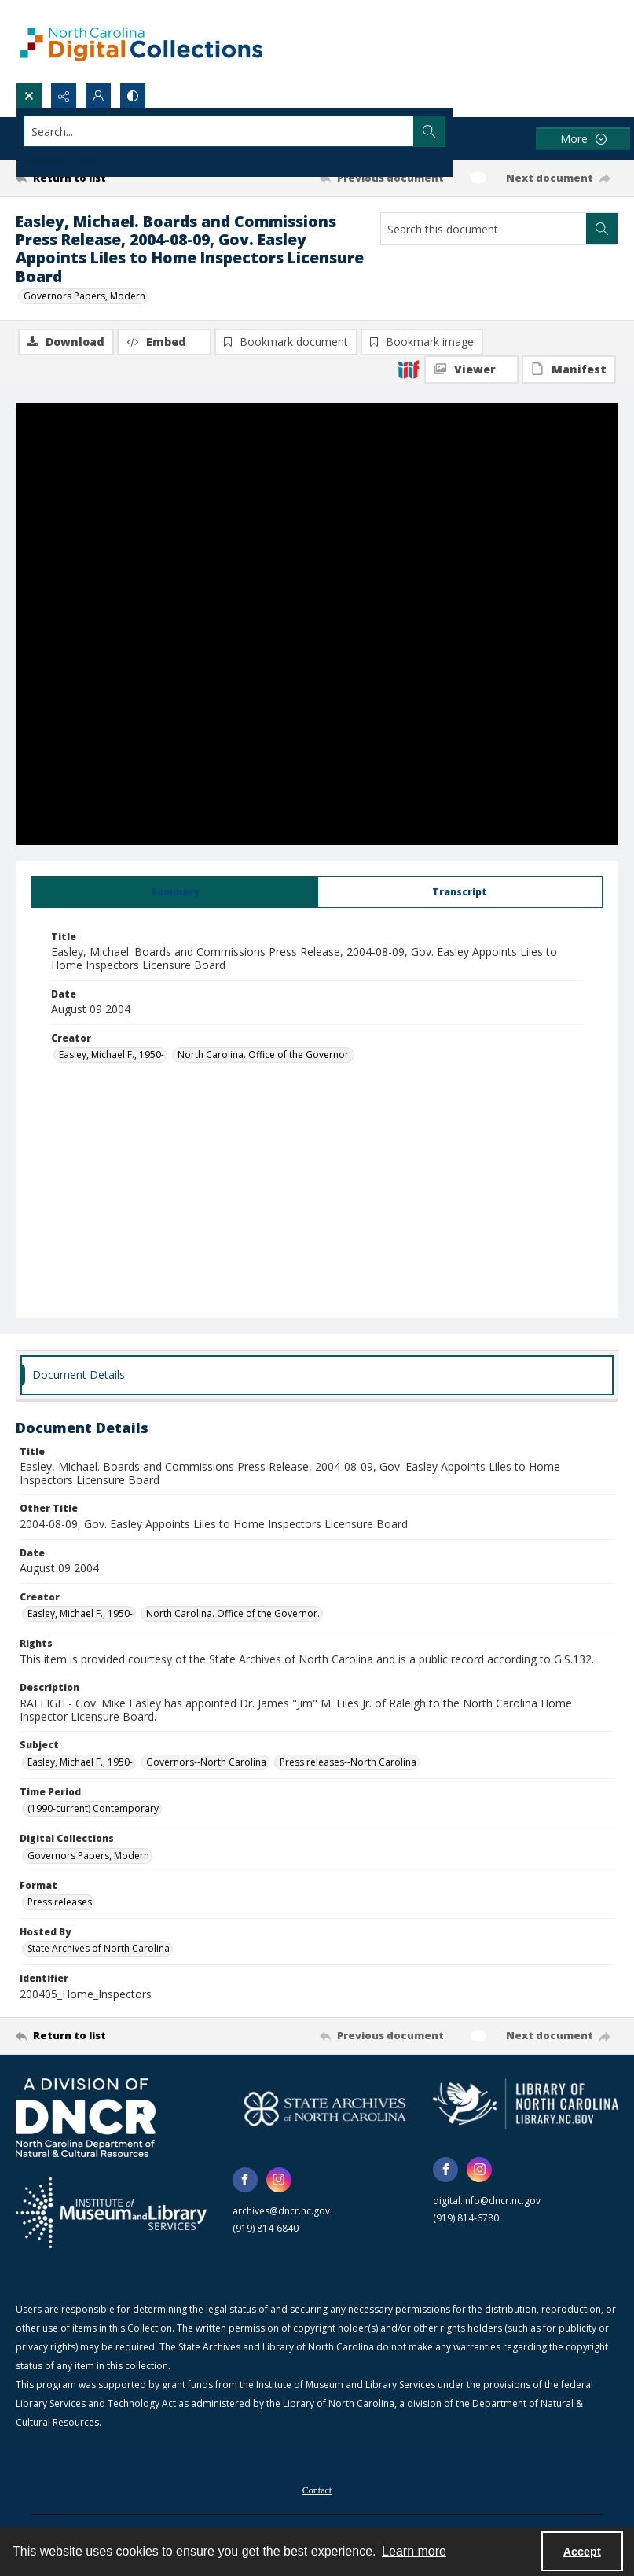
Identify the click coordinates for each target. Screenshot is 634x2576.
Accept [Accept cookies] (582, 2551)
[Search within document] (602, 228)
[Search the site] (255, 131)
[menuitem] (317, 2489)
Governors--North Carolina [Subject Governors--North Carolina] (206, 1762)
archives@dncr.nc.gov (281, 2211)
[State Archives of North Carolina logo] (325, 2109)
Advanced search (62, 159)
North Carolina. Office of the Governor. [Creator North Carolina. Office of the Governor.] (264, 1055)
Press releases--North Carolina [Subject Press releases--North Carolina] (348, 1762)
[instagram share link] (278, 2180)
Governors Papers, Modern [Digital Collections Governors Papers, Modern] (88, 1856)
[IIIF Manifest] (569, 369)
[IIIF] (408, 368)
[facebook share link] (245, 2180)
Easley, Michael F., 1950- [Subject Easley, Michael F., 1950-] (80, 1762)
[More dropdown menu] (583, 138)
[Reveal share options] (63, 95)
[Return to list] (95, 178)
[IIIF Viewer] (471, 369)
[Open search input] (29, 95)
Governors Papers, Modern (84, 296)
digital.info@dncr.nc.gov (487, 2201)
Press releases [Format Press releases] (59, 1902)
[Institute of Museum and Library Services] (111, 2213)
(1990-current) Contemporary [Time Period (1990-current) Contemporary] (93, 1809)
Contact (317, 2491)
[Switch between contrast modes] (132, 95)
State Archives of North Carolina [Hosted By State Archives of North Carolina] (98, 1949)
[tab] (174, 893)
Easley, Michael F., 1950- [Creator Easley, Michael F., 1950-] (111, 1055)
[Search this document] (483, 228)
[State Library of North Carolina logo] (525, 2104)
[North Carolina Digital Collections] (141, 41)
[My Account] (98, 95)
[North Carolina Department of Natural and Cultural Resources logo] (86, 2118)
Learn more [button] (414, 2551)
